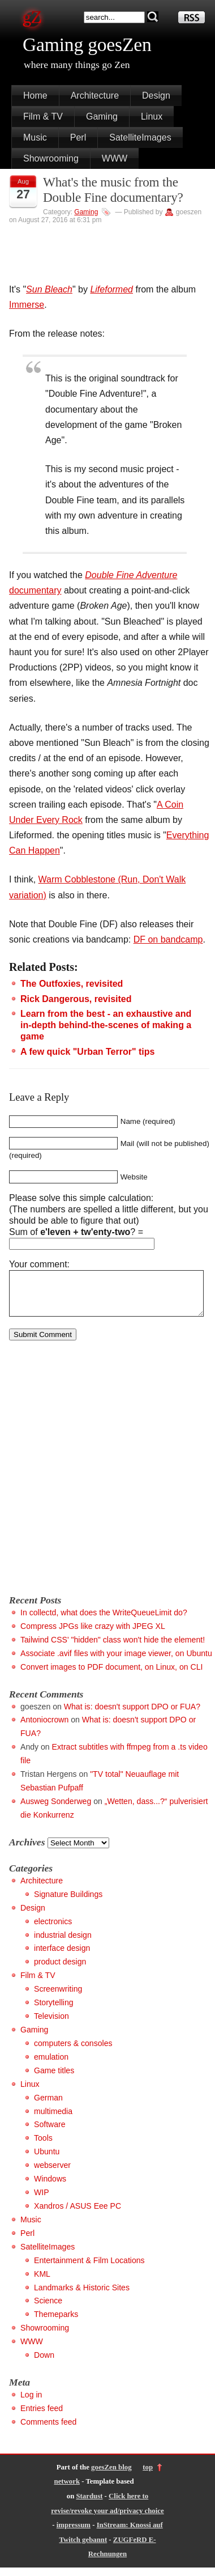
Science (48, 2309)
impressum (74, 2533)
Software (50, 2132)
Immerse (26, 304)
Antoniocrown (44, 1728)
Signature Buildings (68, 1902)
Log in (31, 2403)
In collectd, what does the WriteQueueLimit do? (103, 1621)
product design (60, 1970)
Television (51, 2024)
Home (35, 95)
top (148, 2476)
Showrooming (51, 158)
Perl (78, 137)
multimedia (53, 2119)
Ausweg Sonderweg (55, 1809)
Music (35, 137)
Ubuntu (46, 2160)
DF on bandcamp (168, 939)
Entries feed (41, 2416)
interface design (62, 1956)
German (48, 2106)
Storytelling (54, 2010)
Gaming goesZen (87, 44)
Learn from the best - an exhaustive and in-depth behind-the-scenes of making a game (105, 1025)
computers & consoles (73, 2051)
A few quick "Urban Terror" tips (87, 1051)
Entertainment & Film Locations (89, 2268)
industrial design (63, 1943)
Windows (50, 2187)
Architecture (95, 95)
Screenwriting (58, 1997)
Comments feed (48, 2430)
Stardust (89, 2505)
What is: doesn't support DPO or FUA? (132, 1715)
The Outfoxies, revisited (71, 983)
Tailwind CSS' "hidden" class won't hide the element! (112, 1648)
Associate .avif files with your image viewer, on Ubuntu (116, 1661)
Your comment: (39, 1264)
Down (44, 2363)
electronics (53, 1929)
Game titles (54, 2078)
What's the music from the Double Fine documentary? (113, 190)
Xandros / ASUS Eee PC (77, 2214)
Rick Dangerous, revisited (76, 999)
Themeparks (56, 2322)
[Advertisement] (107, 1481)
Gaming (102, 116)
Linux (151, 116)
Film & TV (43, 116)
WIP (41, 2200)
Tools (43, 2146)
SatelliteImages (140, 137)
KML (42, 2282)
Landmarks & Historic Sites (82, 2296)
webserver (52, 2173)
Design (156, 95)
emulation (51, 2065)
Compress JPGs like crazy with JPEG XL (92, 1634)
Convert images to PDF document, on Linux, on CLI (111, 1675)
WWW (114, 158)
